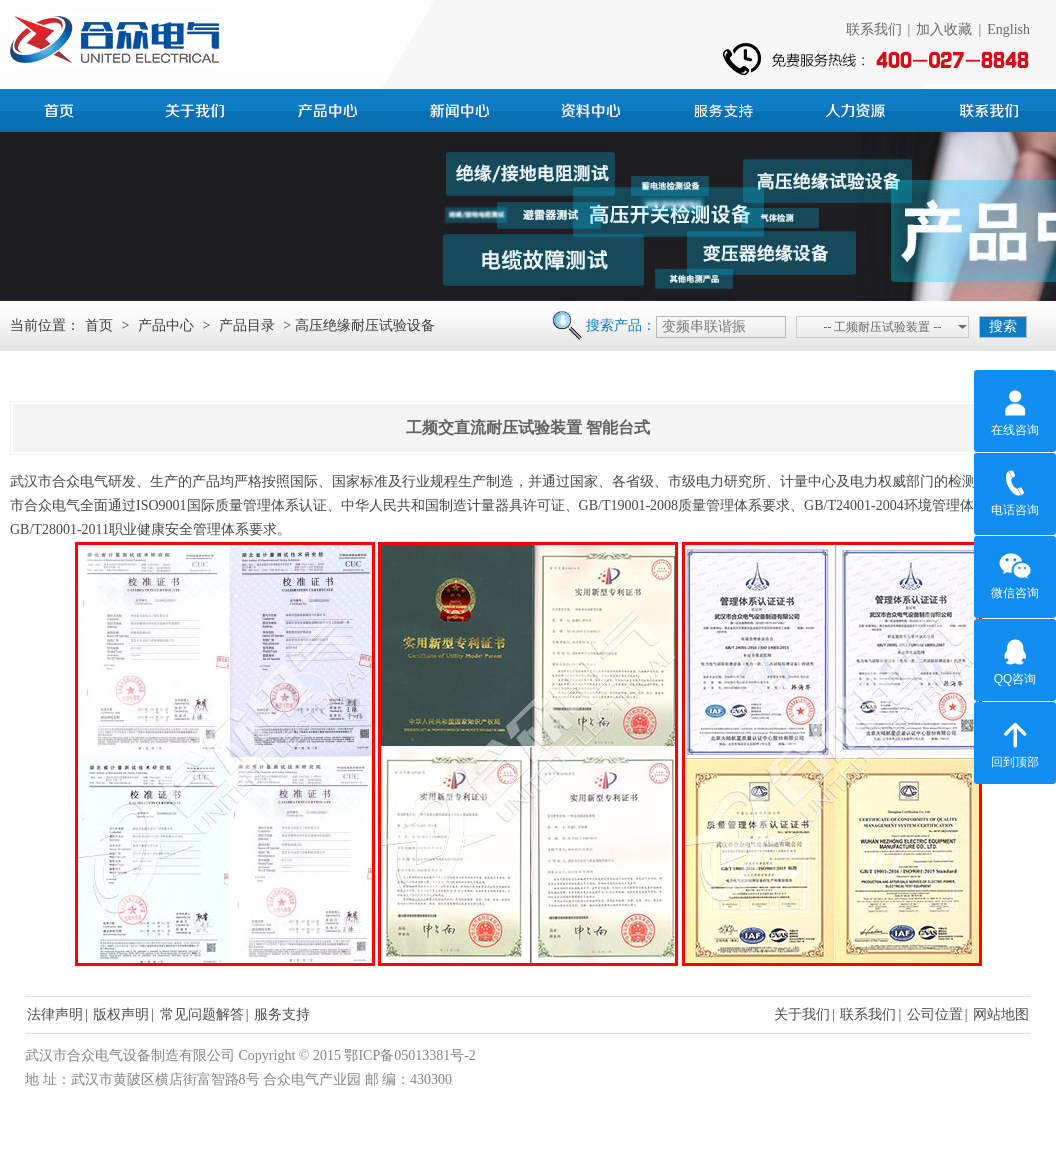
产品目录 (247, 325)
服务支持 (726, 108)
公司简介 (198, 108)
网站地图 (1001, 1014)
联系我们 (874, 29)
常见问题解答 (202, 1014)
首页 (66, 108)
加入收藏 (944, 29)
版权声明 (121, 1014)
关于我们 (802, 1014)
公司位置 (935, 1014)
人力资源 (858, 108)
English (1008, 29)
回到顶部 (1015, 742)
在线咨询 (1015, 410)
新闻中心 (462, 108)
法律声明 (55, 1014)
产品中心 (330, 108)
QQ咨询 (1015, 659)
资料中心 (594, 108)
